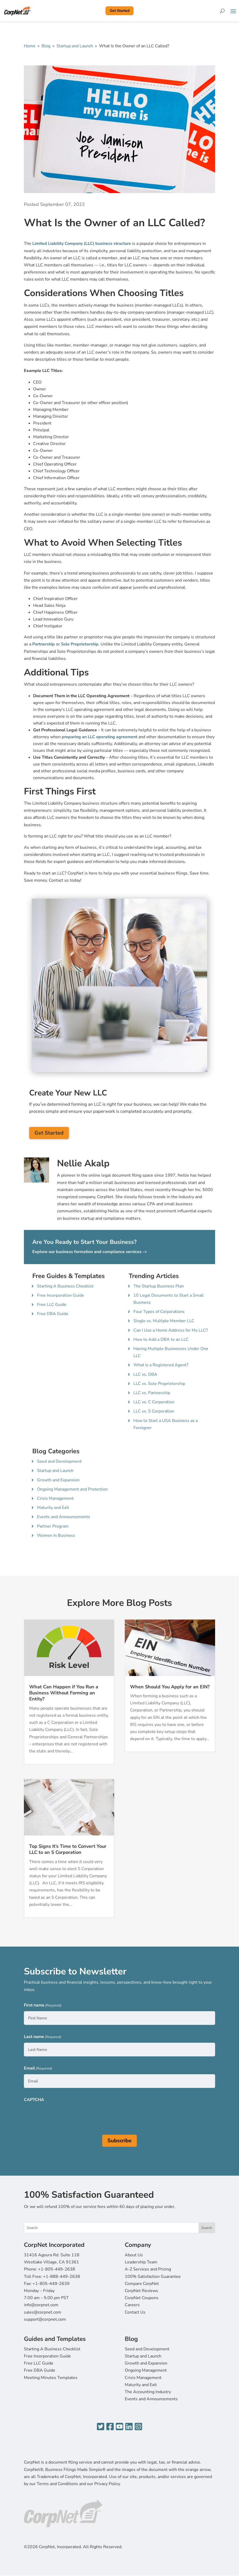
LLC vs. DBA (145, 1374)
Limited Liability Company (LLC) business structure (81, 243)
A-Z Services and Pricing (148, 2269)
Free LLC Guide (51, 1304)
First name (42, 2005)
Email (38, 2068)
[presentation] (64, 2116)
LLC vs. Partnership (151, 1393)
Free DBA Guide (52, 1314)
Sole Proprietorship (79, 644)
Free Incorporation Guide (60, 1295)
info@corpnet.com (41, 2305)
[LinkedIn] (129, 2427)
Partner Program (53, 1526)
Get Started (119, 10)
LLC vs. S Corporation (153, 1411)
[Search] (222, 11)
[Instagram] (138, 2427)
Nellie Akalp (83, 1163)
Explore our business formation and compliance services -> (89, 1252)
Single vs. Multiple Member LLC (163, 1321)
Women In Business (56, 1535)
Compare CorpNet (142, 2284)
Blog (45, 46)
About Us (134, 2255)
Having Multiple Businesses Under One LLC (170, 1352)
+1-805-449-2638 (56, 2269)
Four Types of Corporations (159, 1312)
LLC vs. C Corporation (153, 1402)
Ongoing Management (146, 2370)
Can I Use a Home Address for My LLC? (170, 1330)
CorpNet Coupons (141, 2298)
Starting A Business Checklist (65, 1286)
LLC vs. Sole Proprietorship (159, 1384)
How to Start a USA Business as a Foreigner (165, 1424)
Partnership (43, 644)
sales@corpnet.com (42, 2312)
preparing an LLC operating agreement (99, 737)
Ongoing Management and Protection (72, 1489)
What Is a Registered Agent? (160, 1365)
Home (29, 46)
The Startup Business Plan (158, 1286)
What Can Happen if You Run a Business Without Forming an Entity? (63, 1693)
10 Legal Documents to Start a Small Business (168, 1298)
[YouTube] (119, 2427)
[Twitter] (100, 2427)
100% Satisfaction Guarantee (153, 2276)
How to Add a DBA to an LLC (161, 1339)
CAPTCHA (34, 2100)
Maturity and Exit (53, 1508)
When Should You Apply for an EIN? (170, 1687)
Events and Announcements (63, 1517)
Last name (42, 2037)
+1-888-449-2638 (61, 2276)
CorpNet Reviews (141, 2291)
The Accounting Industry (148, 2392)
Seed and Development (59, 1461)
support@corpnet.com (45, 2319)
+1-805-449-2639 (51, 2284)
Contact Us (135, 2312)
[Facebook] (110, 2427)
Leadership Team (141, 2262)
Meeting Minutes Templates (50, 2378)
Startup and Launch (74, 46)
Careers (132, 2305)
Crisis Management (55, 1498)
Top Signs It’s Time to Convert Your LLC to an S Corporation (67, 1849)
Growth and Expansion (58, 1480)
